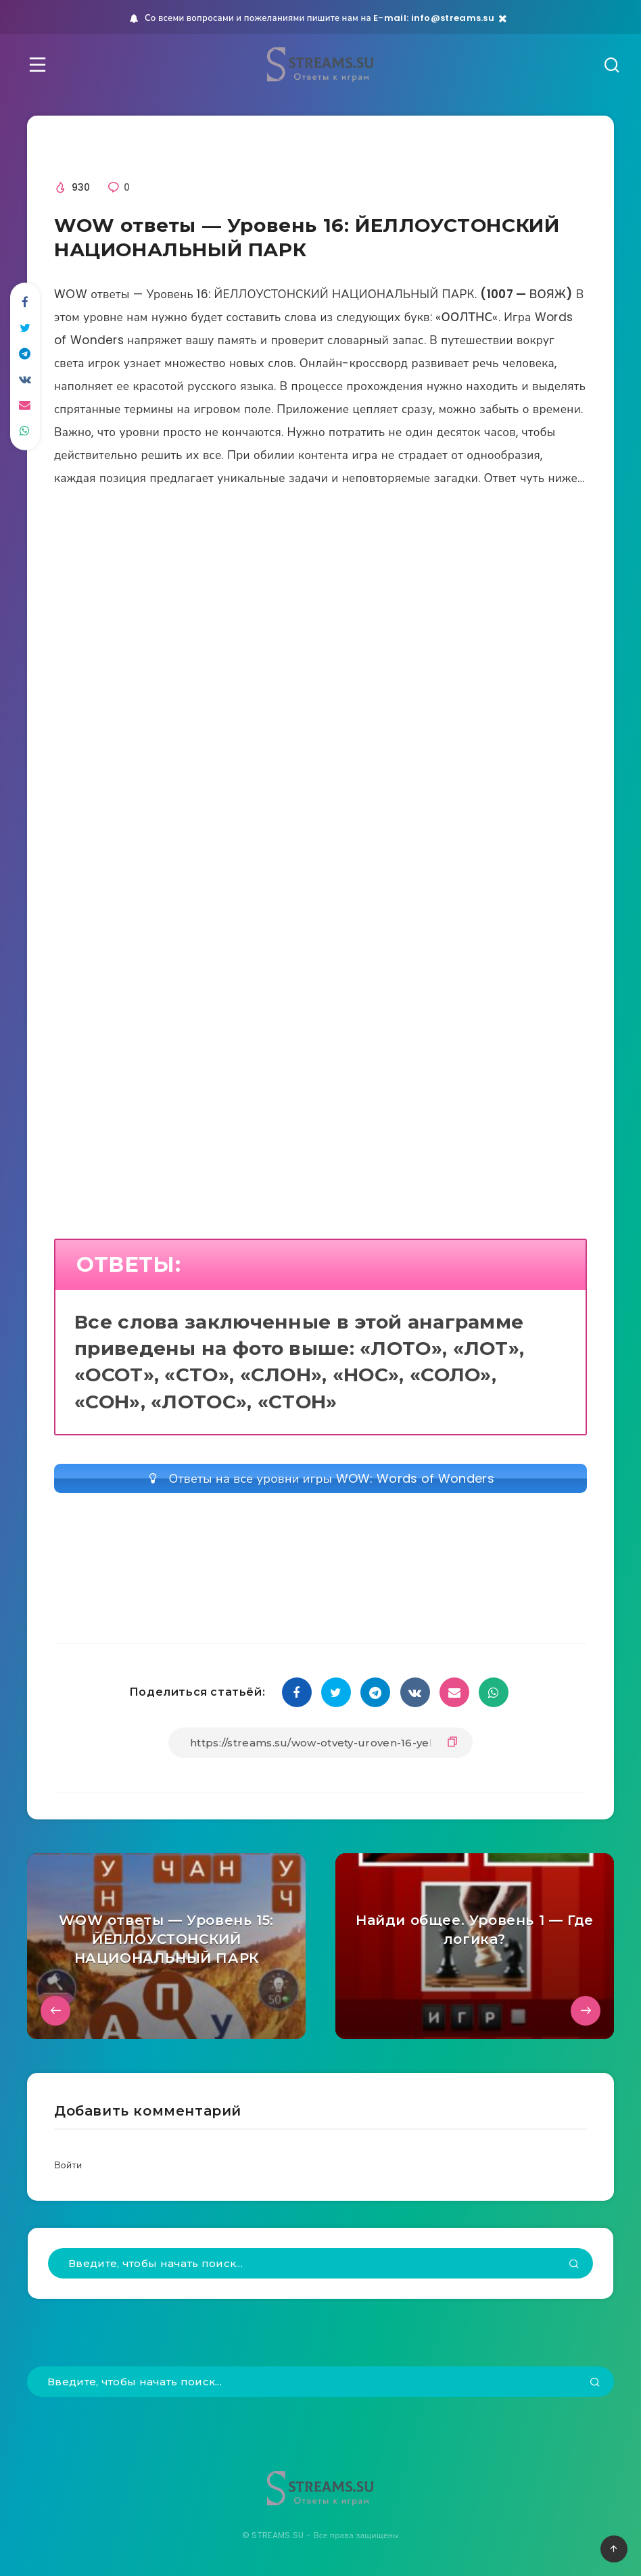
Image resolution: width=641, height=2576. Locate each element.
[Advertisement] (320, 654)
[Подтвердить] (574, 2265)
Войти (68, 2165)
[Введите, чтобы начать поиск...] (320, 2263)
